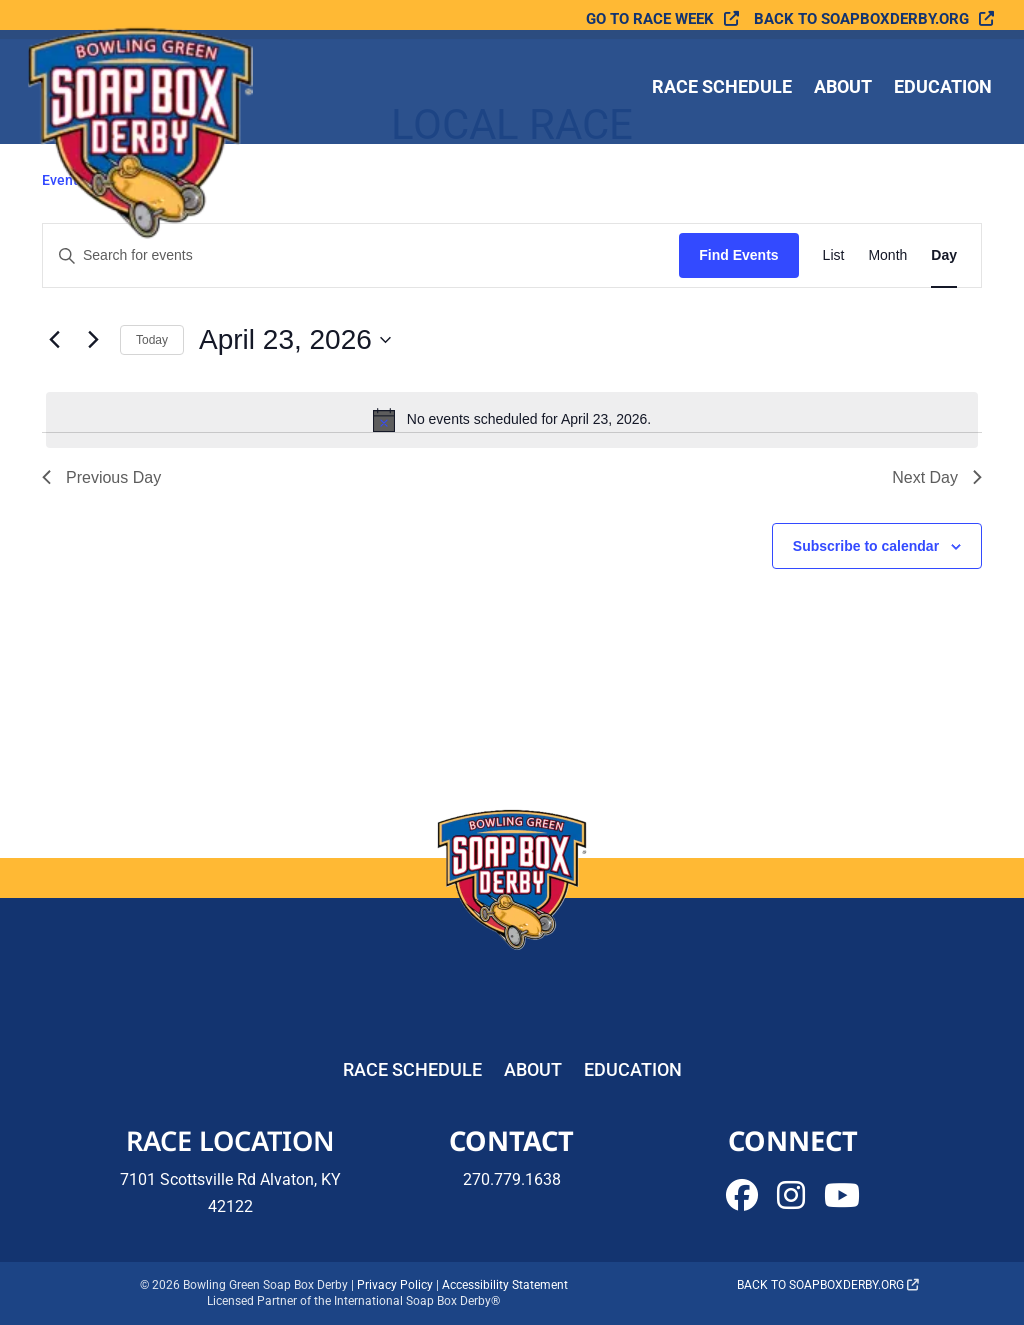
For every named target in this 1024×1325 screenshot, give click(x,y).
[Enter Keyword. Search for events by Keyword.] (361, 255)
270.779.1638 (512, 1179)
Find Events (738, 255)
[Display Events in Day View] (944, 255)
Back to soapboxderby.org (861, 19)
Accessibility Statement (505, 1285)
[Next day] (93, 340)
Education (943, 88)
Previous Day (101, 477)
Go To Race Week (650, 19)
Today (152, 340)
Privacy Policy (395, 1285)
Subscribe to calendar (866, 546)
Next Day (937, 477)
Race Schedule (722, 88)
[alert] (512, 420)
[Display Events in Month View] (887, 255)
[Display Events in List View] (834, 255)
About (843, 88)
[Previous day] (54, 340)
